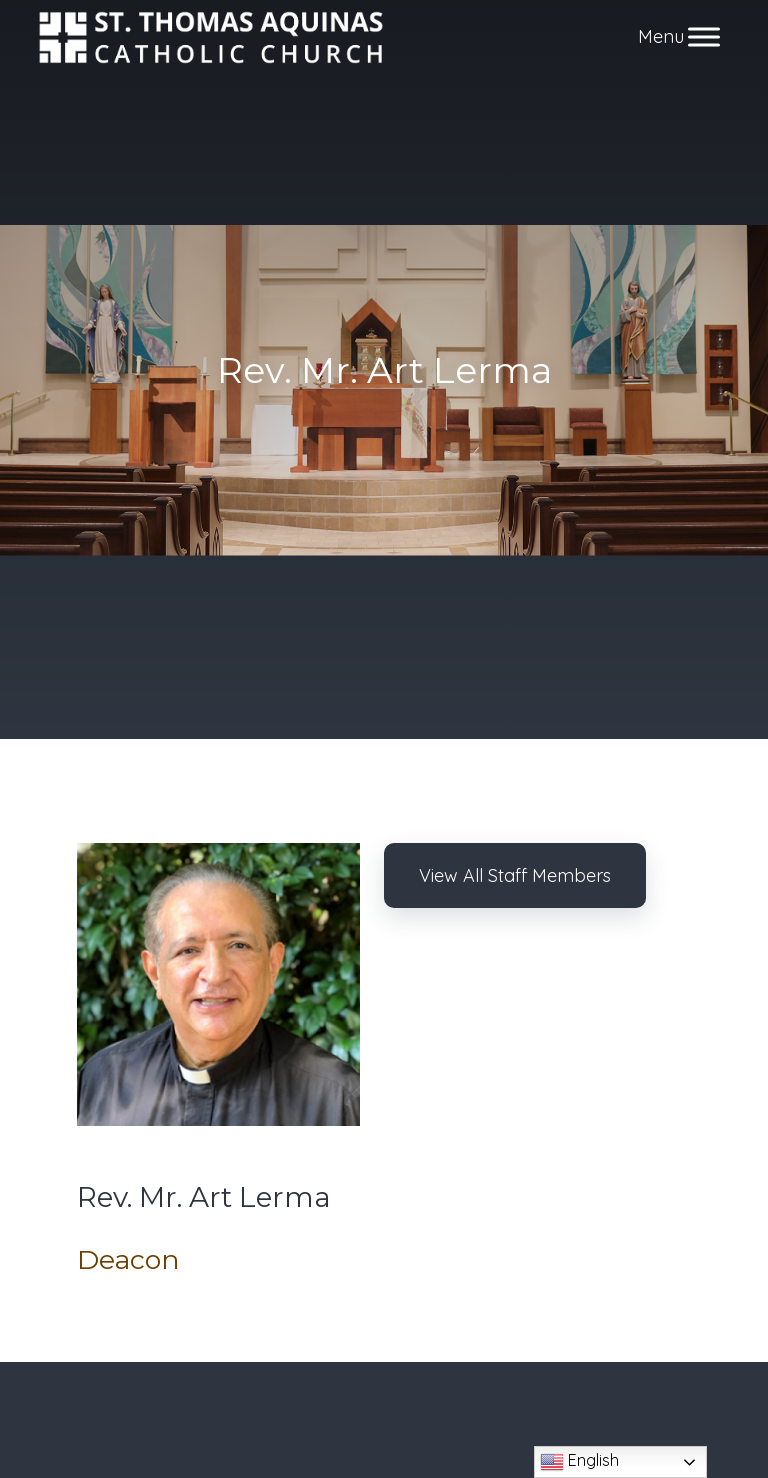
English (579, 1462)
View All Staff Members (515, 875)
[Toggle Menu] (704, 37)
